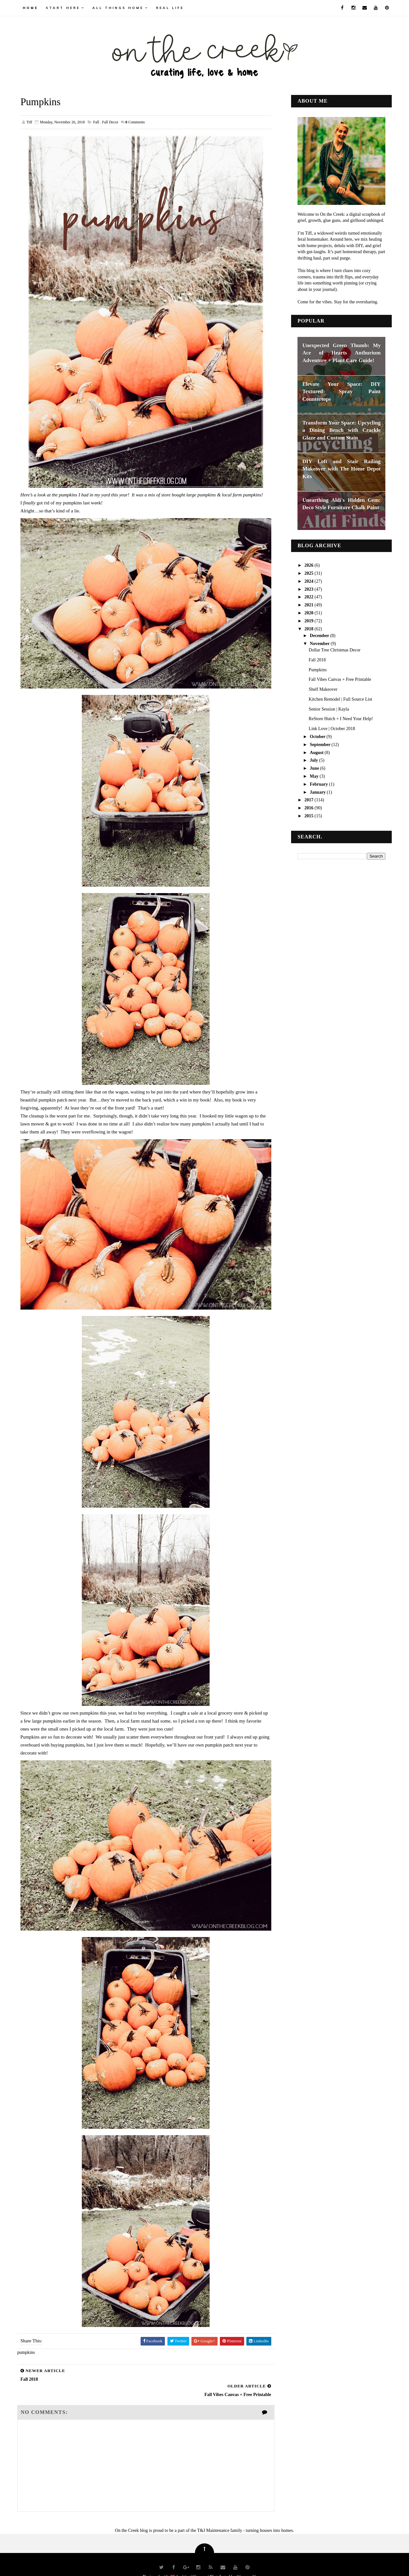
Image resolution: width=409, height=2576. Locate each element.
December (319, 635)
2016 (309, 807)
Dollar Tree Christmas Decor (334, 649)
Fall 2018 (316, 659)
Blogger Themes (251, 2561)
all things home (118, 8)
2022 (309, 597)
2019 (309, 620)
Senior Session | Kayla (328, 708)
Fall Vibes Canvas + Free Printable (339, 679)
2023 (309, 589)
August (316, 752)
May (314, 776)
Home (30, 8)
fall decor (110, 122)
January (317, 792)
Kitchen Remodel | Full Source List (340, 699)
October (317, 736)
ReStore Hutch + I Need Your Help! (340, 718)
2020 (309, 612)
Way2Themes (194, 2561)
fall (97, 122)
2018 (309, 628)
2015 (309, 815)
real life (170, 8)
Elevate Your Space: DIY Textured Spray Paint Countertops (341, 391)
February (318, 784)
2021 (309, 605)
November (319, 643)
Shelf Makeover (322, 689)
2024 (309, 581)
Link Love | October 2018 (331, 728)
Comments (135, 122)
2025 (309, 573)
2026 (309, 565)
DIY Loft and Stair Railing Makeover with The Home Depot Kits (341, 468)
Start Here (63, 8)
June (314, 768)
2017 (309, 800)
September (320, 744)
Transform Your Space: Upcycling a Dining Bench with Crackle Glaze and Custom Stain (341, 429)
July (314, 760)
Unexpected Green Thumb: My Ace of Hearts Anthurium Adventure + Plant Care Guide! (341, 352)
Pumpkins (317, 669)
